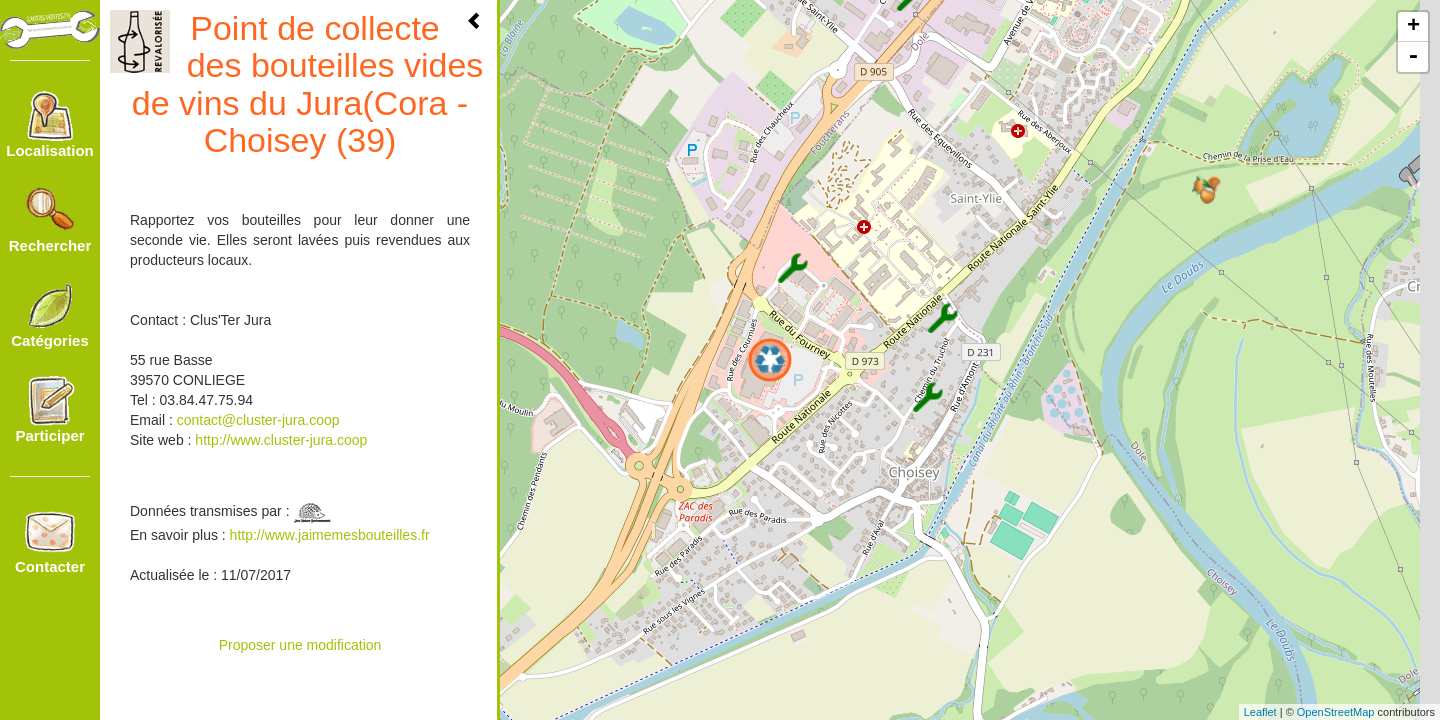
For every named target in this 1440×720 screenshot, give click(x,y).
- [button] (1413, 57)
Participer (49, 410)
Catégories (50, 315)
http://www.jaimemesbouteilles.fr (330, 535)
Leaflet (1260, 712)
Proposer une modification (300, 645)
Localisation (50, 125)
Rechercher (50, 220)
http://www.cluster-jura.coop (279, 440)
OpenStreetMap (1336, 712)
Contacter (50, 541)
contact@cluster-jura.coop (258, 420)
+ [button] (1413, 27)
